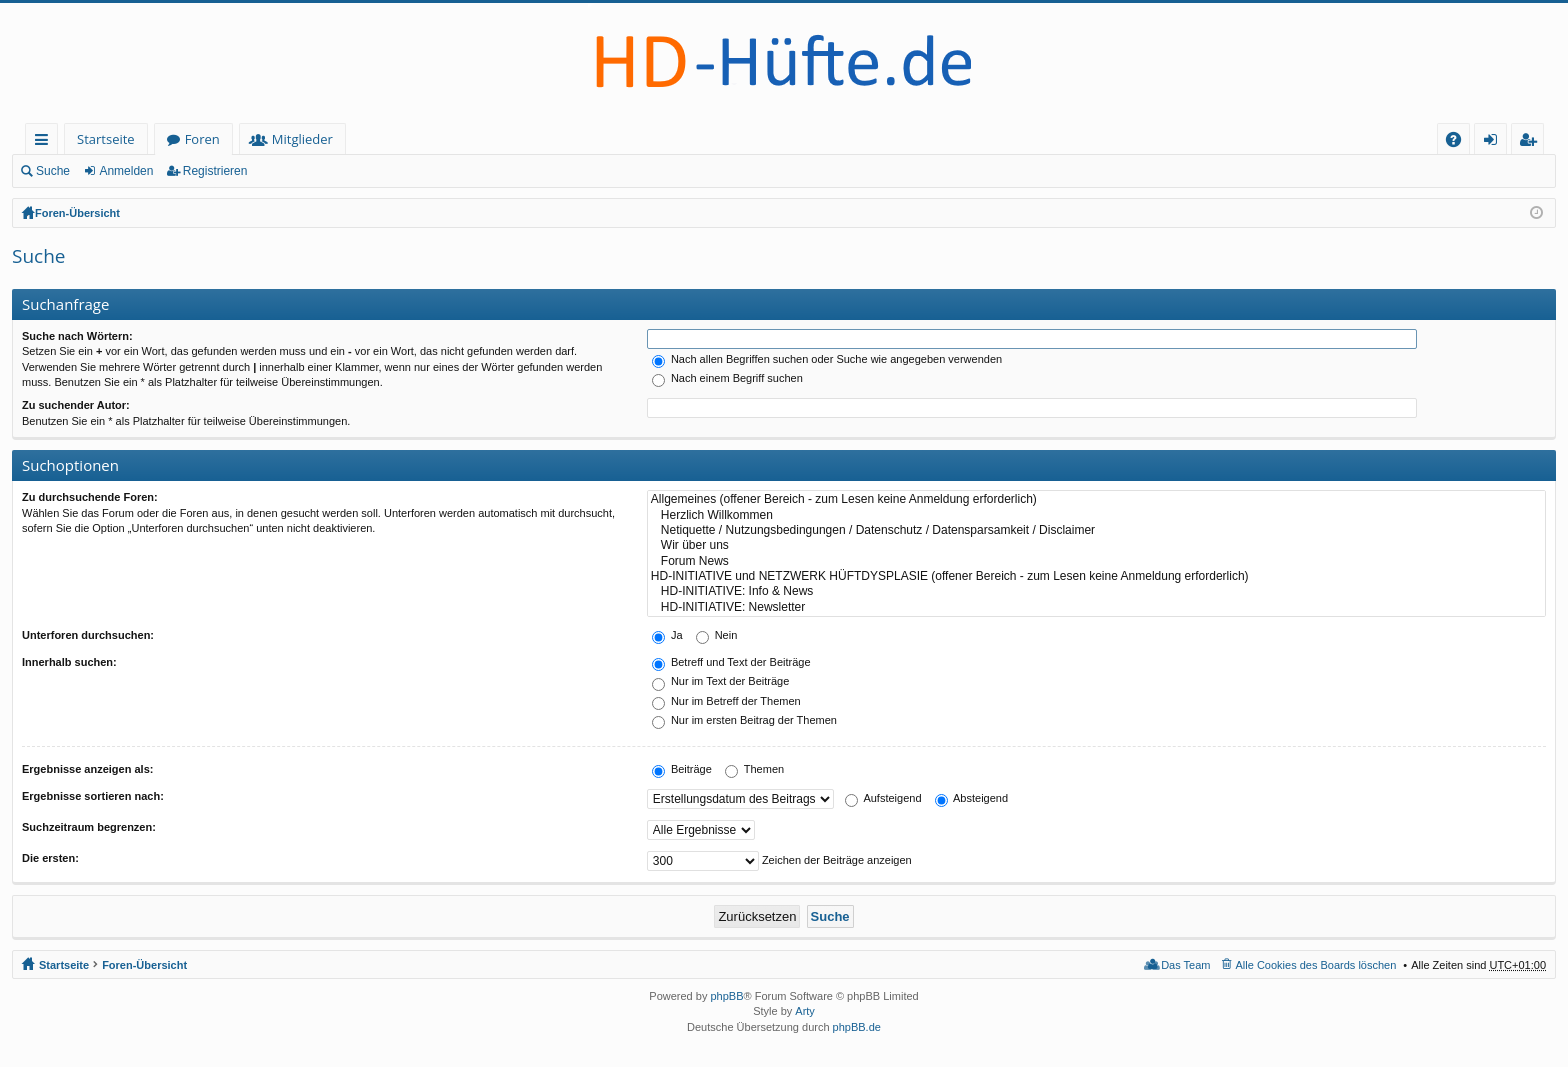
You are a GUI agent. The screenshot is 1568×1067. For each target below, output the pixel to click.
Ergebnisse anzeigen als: (87, 769)
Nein (717, 635)
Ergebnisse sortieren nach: (93, 796)
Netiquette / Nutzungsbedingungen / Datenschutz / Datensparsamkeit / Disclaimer (1096, 530)
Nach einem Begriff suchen (727, 378)
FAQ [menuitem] (1460, 142)
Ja (667, 635)
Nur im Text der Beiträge (720, 681)
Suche (53, 171)
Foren (202, 139)
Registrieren (215, 171)
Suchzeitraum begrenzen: (89, 827)
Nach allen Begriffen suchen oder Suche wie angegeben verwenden (827, 359)
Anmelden (126, 171)
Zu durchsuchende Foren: (90, 497)
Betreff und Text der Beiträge (731, 662)
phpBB (726, 996)
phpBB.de (857, 1027)
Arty (805, 1011)
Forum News (1096, 561)
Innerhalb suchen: (69, 662)
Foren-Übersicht (77, 213)
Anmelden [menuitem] (1496, 142)
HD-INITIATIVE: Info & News (1096, 591)
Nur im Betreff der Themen (726, 701)
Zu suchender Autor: (76, 405)
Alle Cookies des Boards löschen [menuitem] (1316, 965)
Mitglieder (302, 139)
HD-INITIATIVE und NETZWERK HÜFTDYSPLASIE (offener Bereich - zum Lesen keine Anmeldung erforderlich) (1096, 576)
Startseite (106, 139)
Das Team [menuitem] (1185, 965)
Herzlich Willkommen (1096, 515)
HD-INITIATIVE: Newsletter (1096, 607)
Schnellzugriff (45, 142)
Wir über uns (1096, 545)
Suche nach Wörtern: (77, 336)
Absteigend (972, 798)
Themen (754, 769)
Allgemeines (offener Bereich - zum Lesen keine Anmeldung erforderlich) (1096, 499)
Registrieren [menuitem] (1532, 142)
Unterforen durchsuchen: (88, 635)
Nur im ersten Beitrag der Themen (744, 720)
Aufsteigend (883, 798)
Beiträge (682, 769)
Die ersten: (50, 858)
